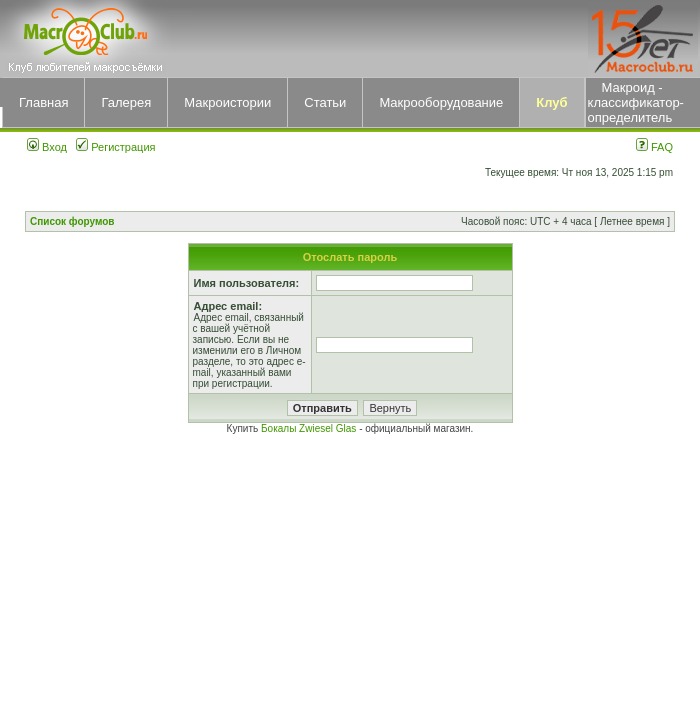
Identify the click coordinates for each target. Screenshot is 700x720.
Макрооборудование (441, 102)
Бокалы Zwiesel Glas (310, 428)
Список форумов (72, 221)
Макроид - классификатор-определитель (636, 102)
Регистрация (115, 147)
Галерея (126, 102)
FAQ (654, 147)
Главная (43, 102)
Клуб (551, 102)
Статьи (325, 102)
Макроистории (227, 102)
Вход (47, 147)
